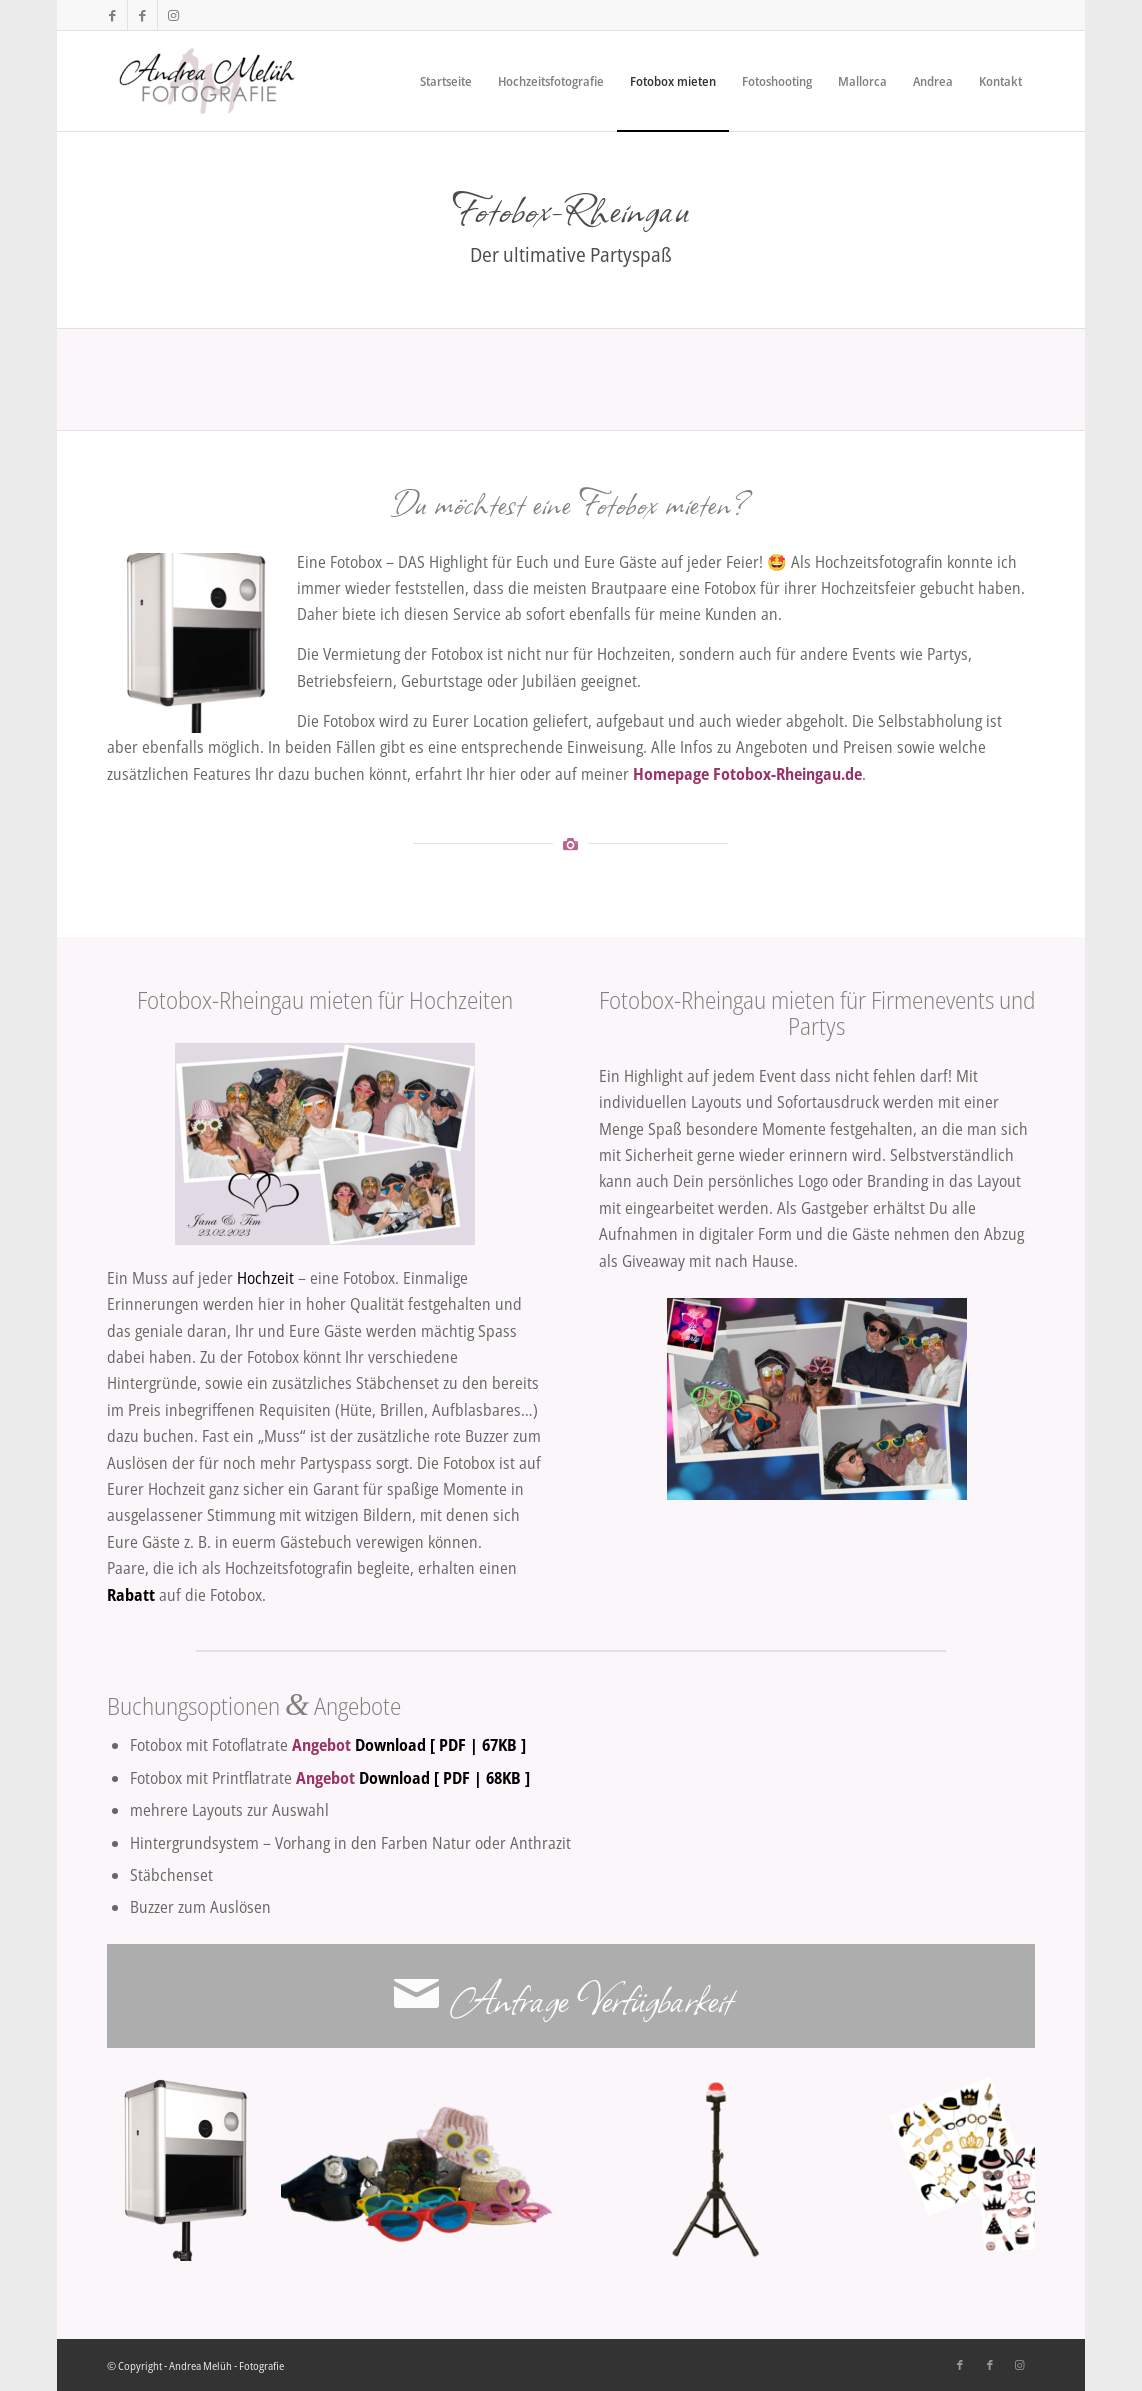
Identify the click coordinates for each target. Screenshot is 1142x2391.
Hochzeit (265, 1278)
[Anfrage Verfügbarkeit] (571, 1996)
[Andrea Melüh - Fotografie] (207, 81)
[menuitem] (446, 81)
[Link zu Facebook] (112, 15)
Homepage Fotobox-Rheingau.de (747, 774)
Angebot (321, 1745)
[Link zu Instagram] (173, 15)
